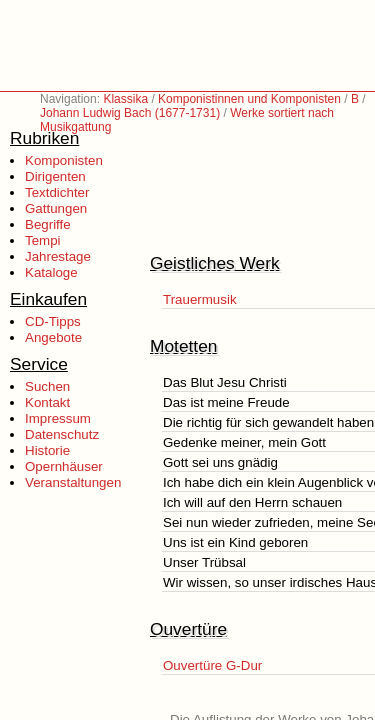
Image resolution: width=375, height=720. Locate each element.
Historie (47, 450)
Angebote (53, 337)
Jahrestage (58, 256)
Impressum (58, 418)
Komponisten (64, 160)
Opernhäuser (64, 466)
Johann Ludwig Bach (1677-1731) (130, 113)
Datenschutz (62, 434)
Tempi (43, 240)
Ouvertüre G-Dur (212, 665)
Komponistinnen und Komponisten (249, 99)
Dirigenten (55, 176)
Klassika (125, 99)
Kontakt (47, 402)
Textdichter (57, 192)
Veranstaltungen (73, 482)
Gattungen (56, 208)
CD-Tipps (53, 321)
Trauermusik (200, 299)
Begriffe (48, 224)
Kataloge (51, 272)
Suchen (47, 386)
